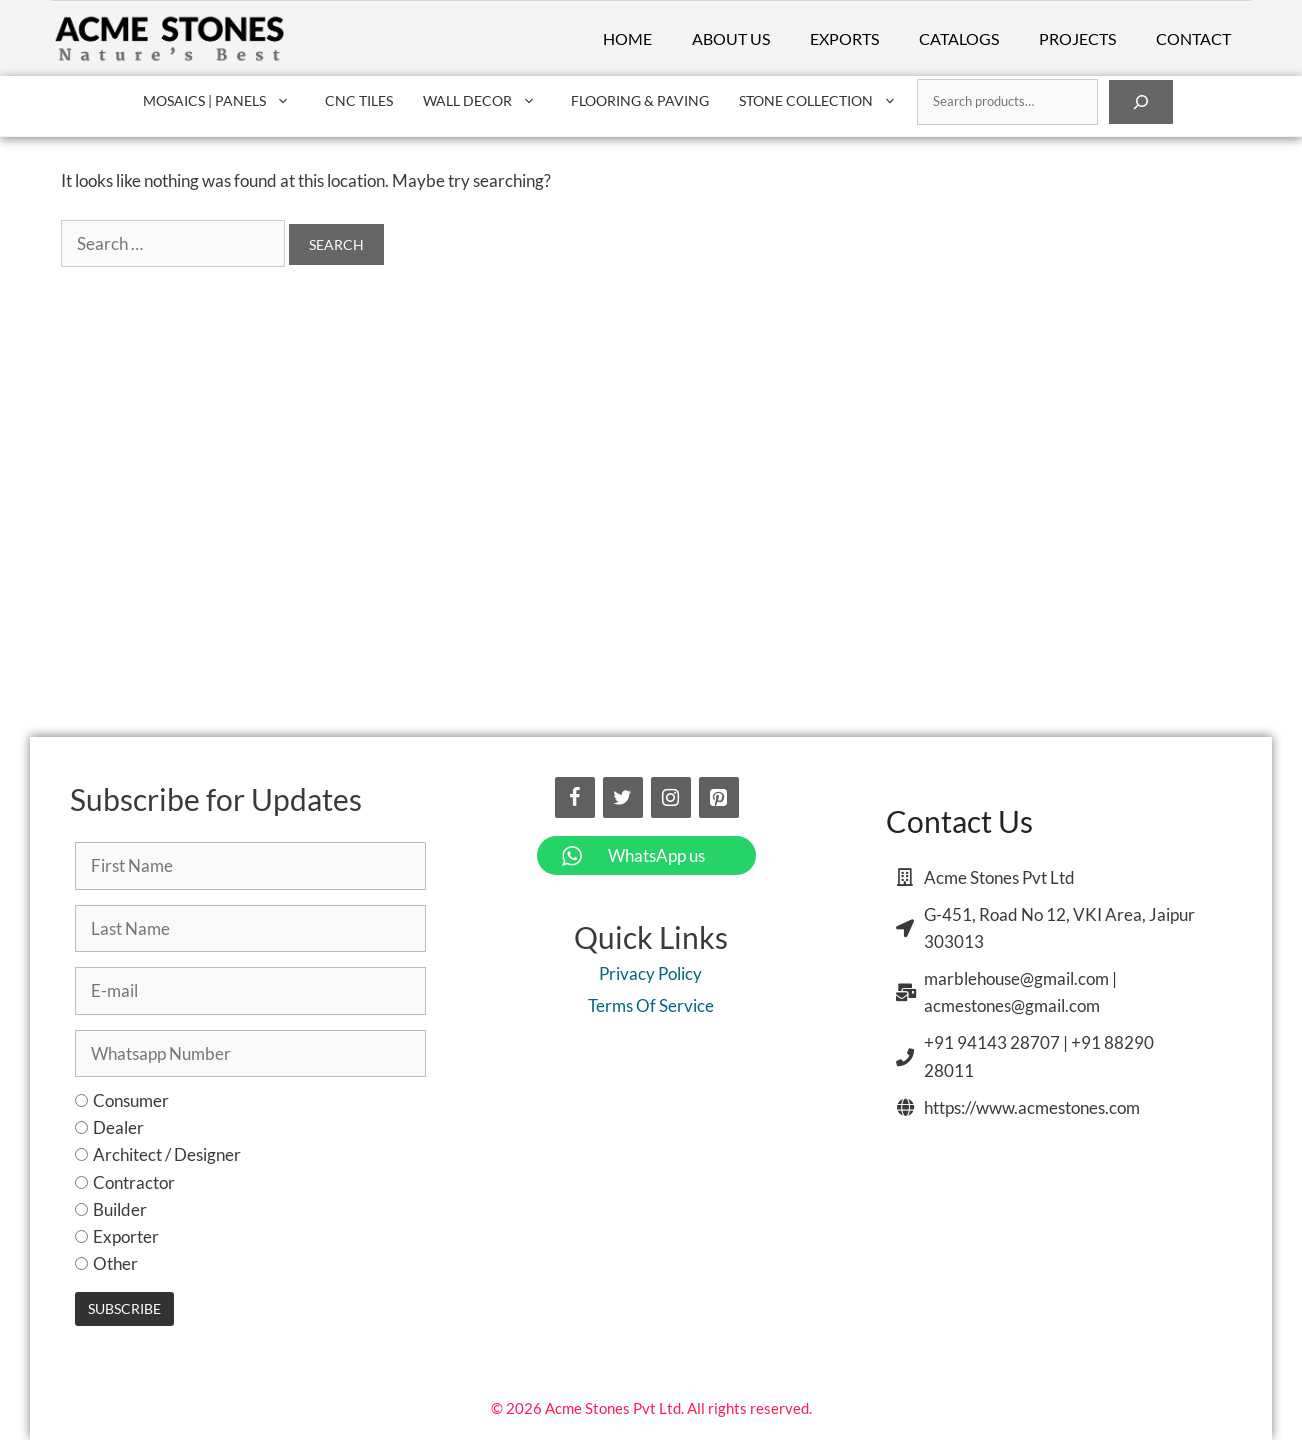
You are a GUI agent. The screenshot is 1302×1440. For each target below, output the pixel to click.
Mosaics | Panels (226, 101)
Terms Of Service (651, 1005)
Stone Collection (828, 101)
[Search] (1141, 102)
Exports (844, 38)
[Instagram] (671, 797)
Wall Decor (489, 101)
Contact (1193, 38)
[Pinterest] (719, 797)
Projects (1077, 38)
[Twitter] (623, 797)
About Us (731, 38)
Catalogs (959, 38)
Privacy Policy (650, 973)
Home (627, 38)
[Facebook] (575, 797)
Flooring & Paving (640, 100)
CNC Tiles (359, 100)
